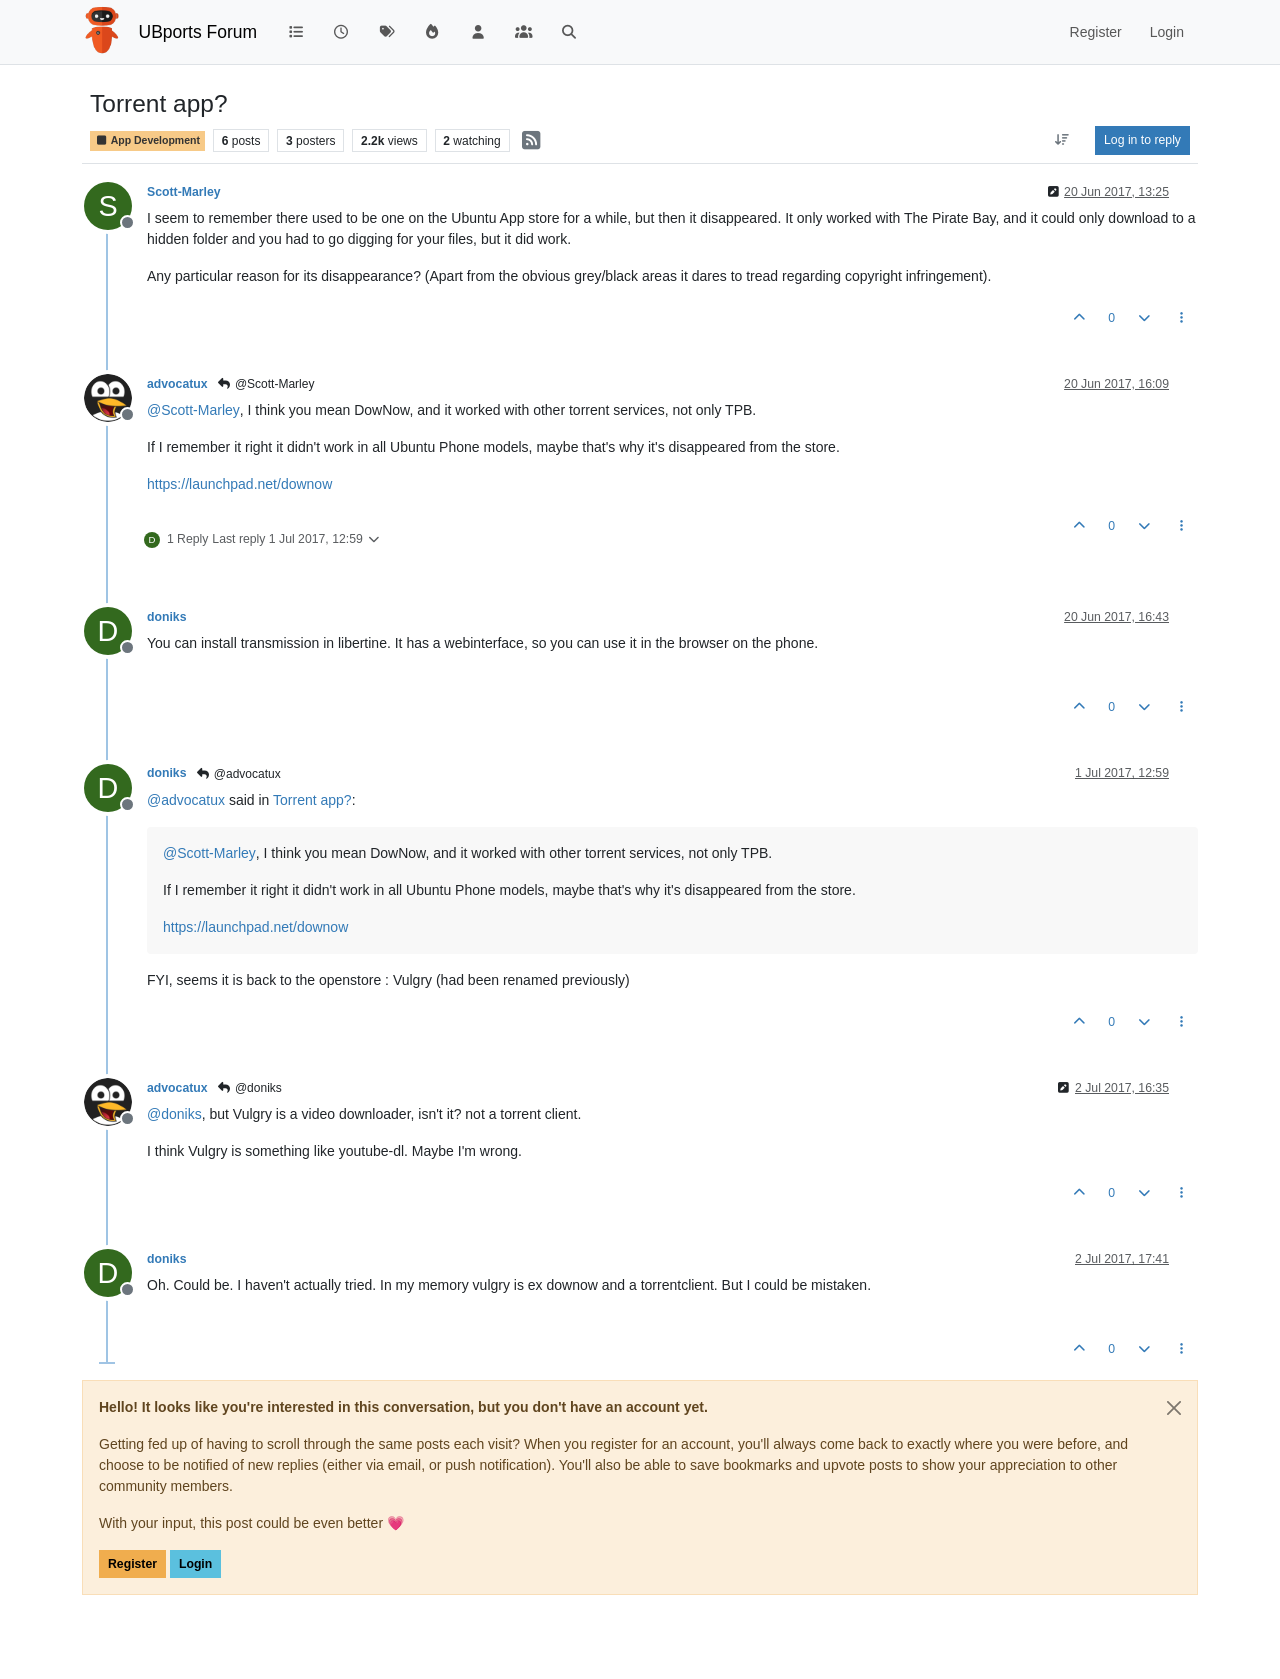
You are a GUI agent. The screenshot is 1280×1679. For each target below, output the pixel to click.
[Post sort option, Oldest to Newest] (1062, 140)
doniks (166, 617)
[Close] (1174, 1408)
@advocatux (237, 774)
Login (195, 1564)
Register (132, 1564)
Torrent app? (312, 800)
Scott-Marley (184, 192)
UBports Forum (198, 32)
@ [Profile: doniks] (174, 1114)
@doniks (249, 1088)
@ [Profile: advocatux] (186, 800)
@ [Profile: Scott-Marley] (193, 410)
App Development (147, 140)
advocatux (177, 384)
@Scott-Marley (266, 384)
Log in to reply (1142, 140)
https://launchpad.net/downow (239, 484)
